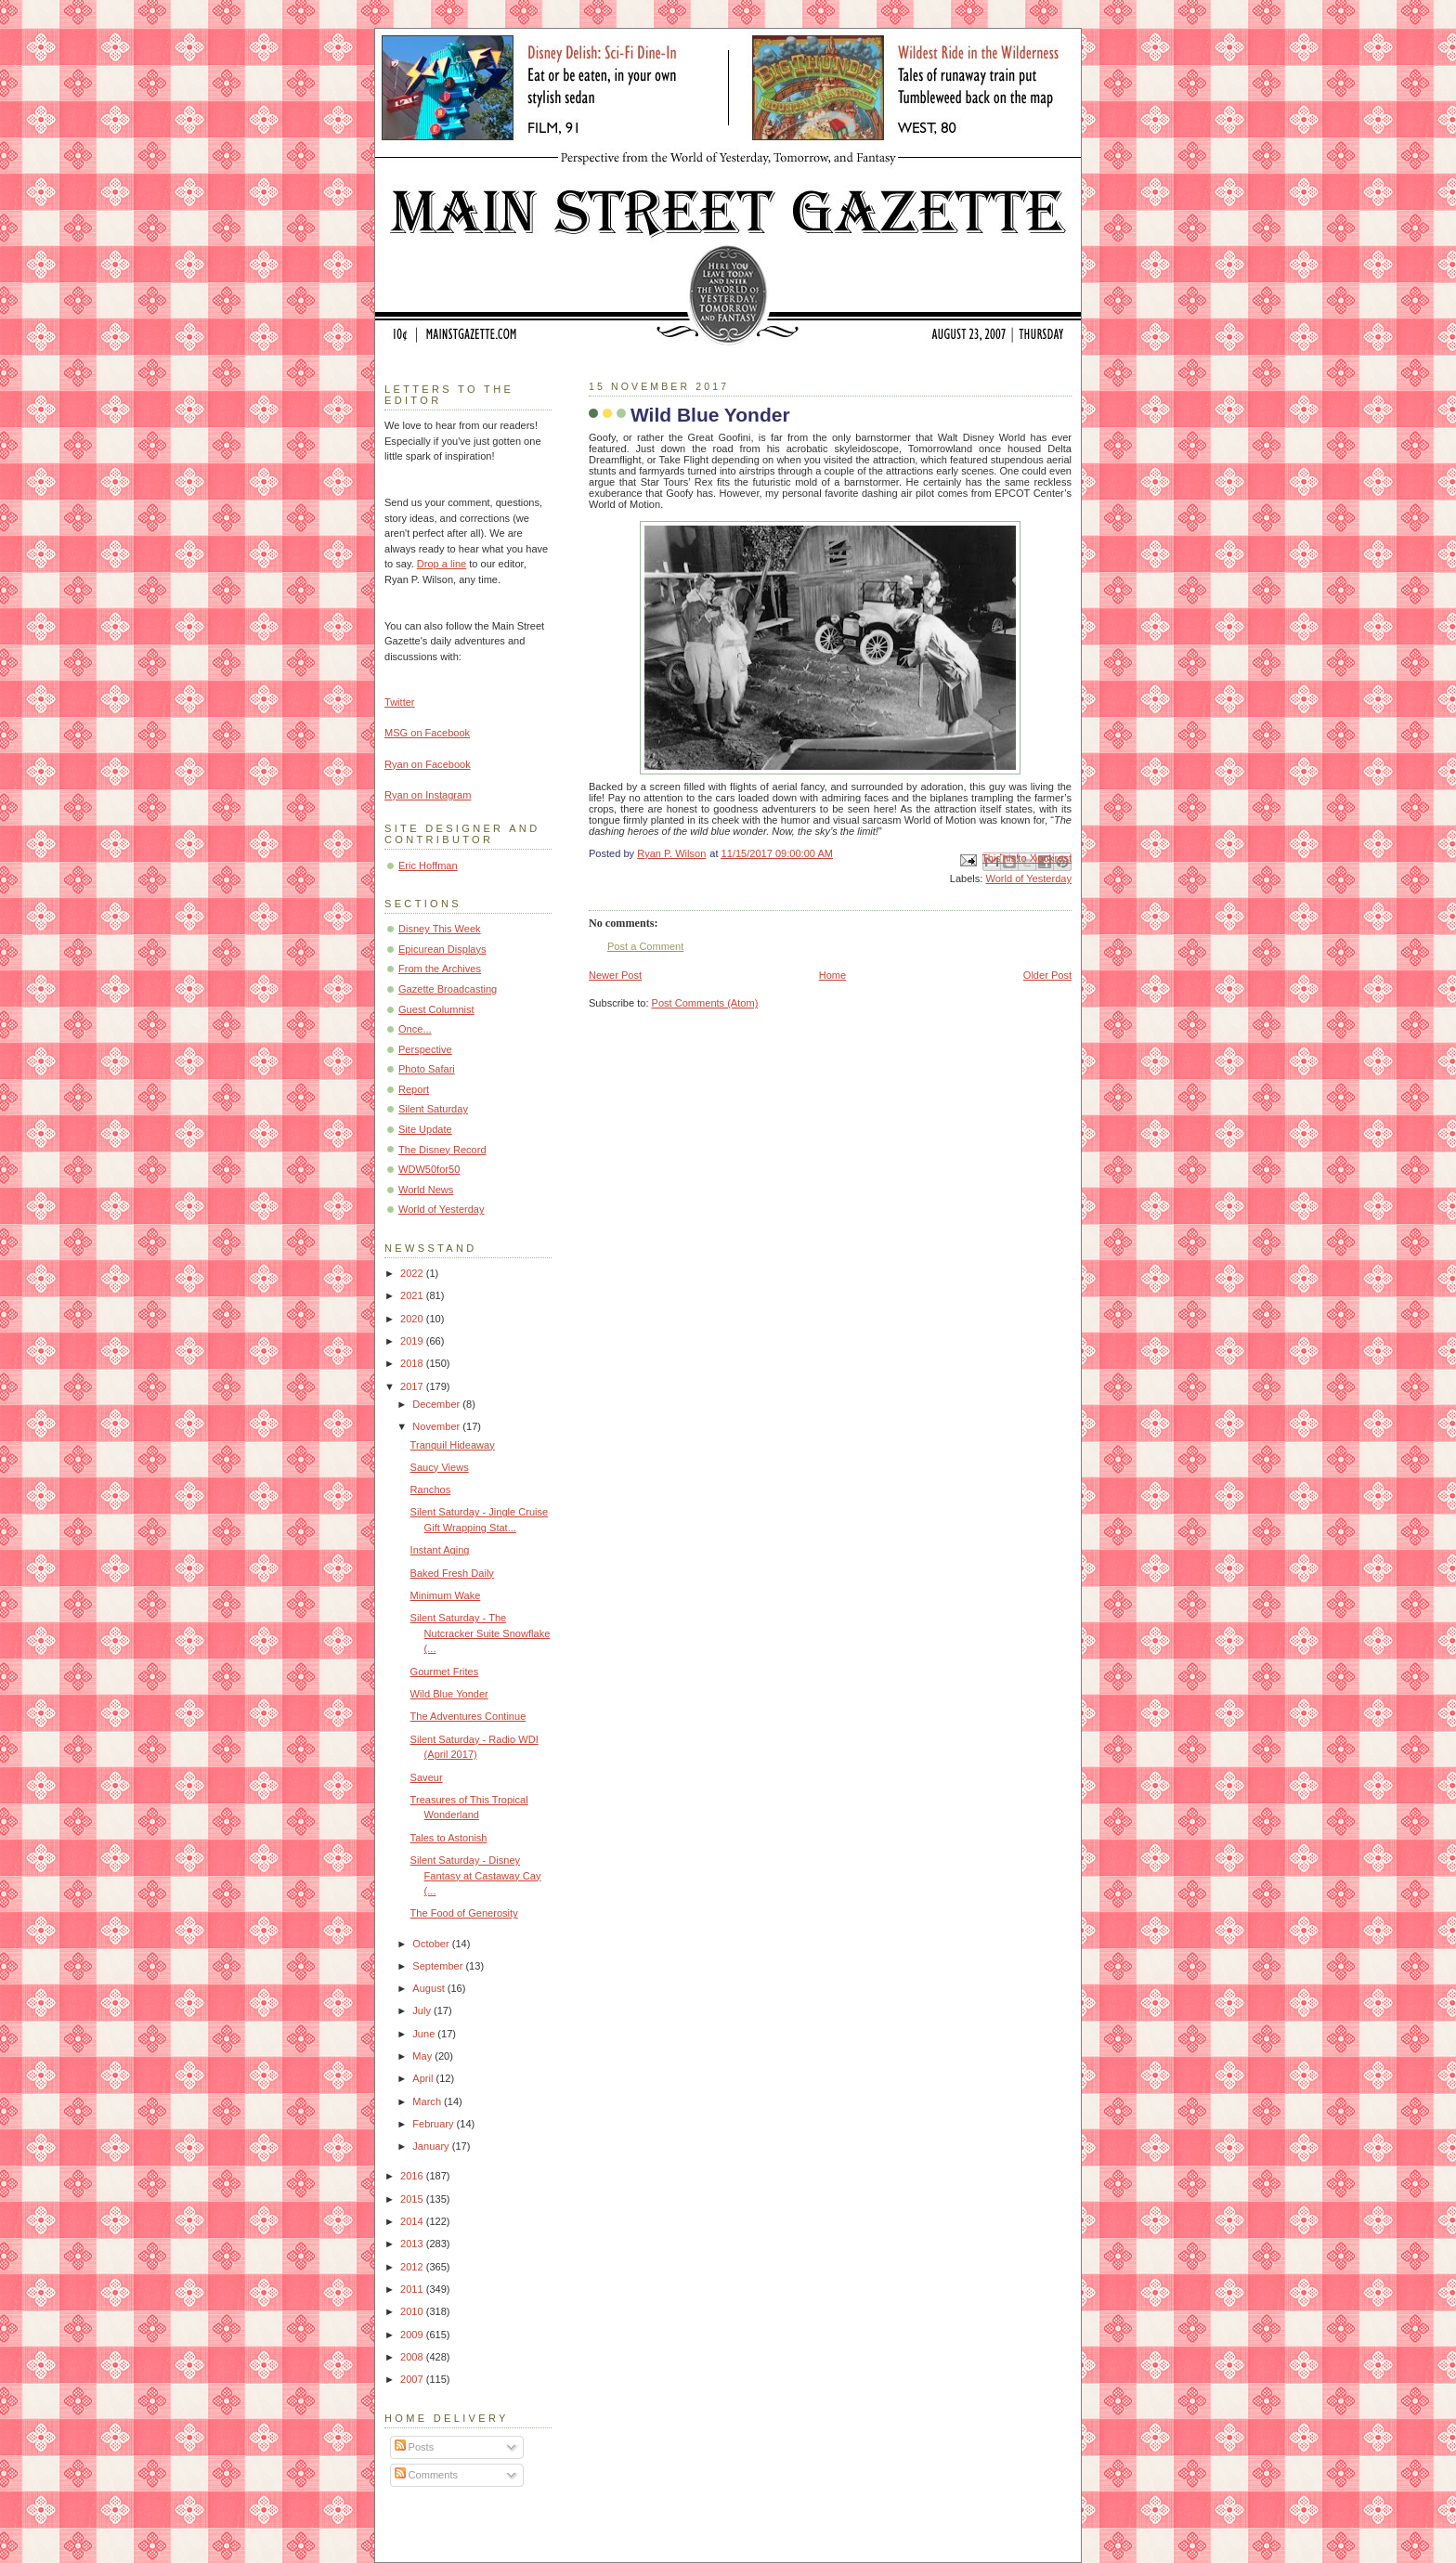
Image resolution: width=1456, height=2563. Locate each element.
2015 (413, 2199)
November (437, 1426)
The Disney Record (442, 1149)
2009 (413, 2334)
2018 (413, 1363)
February (434, 2123)
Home (832, 975)
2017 (413, 1386)
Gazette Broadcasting (447, 989)
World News (425, 1189)
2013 (413, 2243)
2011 (413, 2289)
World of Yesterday (1028, 878)
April (424, 2078)
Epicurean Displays (442, 949)
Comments (426, 2474)
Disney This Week (439, 928)
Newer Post (615, 975)
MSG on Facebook (427, 732)
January (431, 2146)
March (428, 2101)
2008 (413, 2356)
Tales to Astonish (449, 1837)
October (431, 1943)
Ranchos (430, 1489)
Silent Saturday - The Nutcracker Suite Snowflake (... (480, 1633)
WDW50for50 (429, 1169)
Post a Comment (645, 946)
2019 (413, 1341)
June (424, 2033)
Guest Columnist (436, 1009)
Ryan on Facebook (427, 764)
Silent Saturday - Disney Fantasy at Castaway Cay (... (475, 1875)
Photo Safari (426, 1068)
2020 (413, 1318)
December (437, 1404)
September (438, 1965)
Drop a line (441, 563)
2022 (413, 1273)
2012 (413, 2266)
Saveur (426, 1777)
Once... (415, 1028)
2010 (413, 2311)
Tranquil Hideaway (452, 1445)
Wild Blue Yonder (449, 1693)
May (423, 2056)
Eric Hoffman (428, 865)
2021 (413, 1295)
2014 (413, 2221)
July (423, 2010)
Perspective (425, 1049)
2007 (413, 2379)
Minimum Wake (445, 1595)
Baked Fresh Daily (452, 1573)
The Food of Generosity (464, 1913)
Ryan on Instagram (427, 794)
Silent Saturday (433, 1108)
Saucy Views (439, 1467)
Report (413, 1089)
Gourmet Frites (444, 1671)
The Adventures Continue (468, 1716)
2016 (413, 2175)
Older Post (1047, 975)
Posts (415, 2446)
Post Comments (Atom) (705, 1002)
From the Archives (439, 968)
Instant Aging (440, 1549)
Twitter (399, 702)
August (429, 1988)
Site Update (425, 1129)
